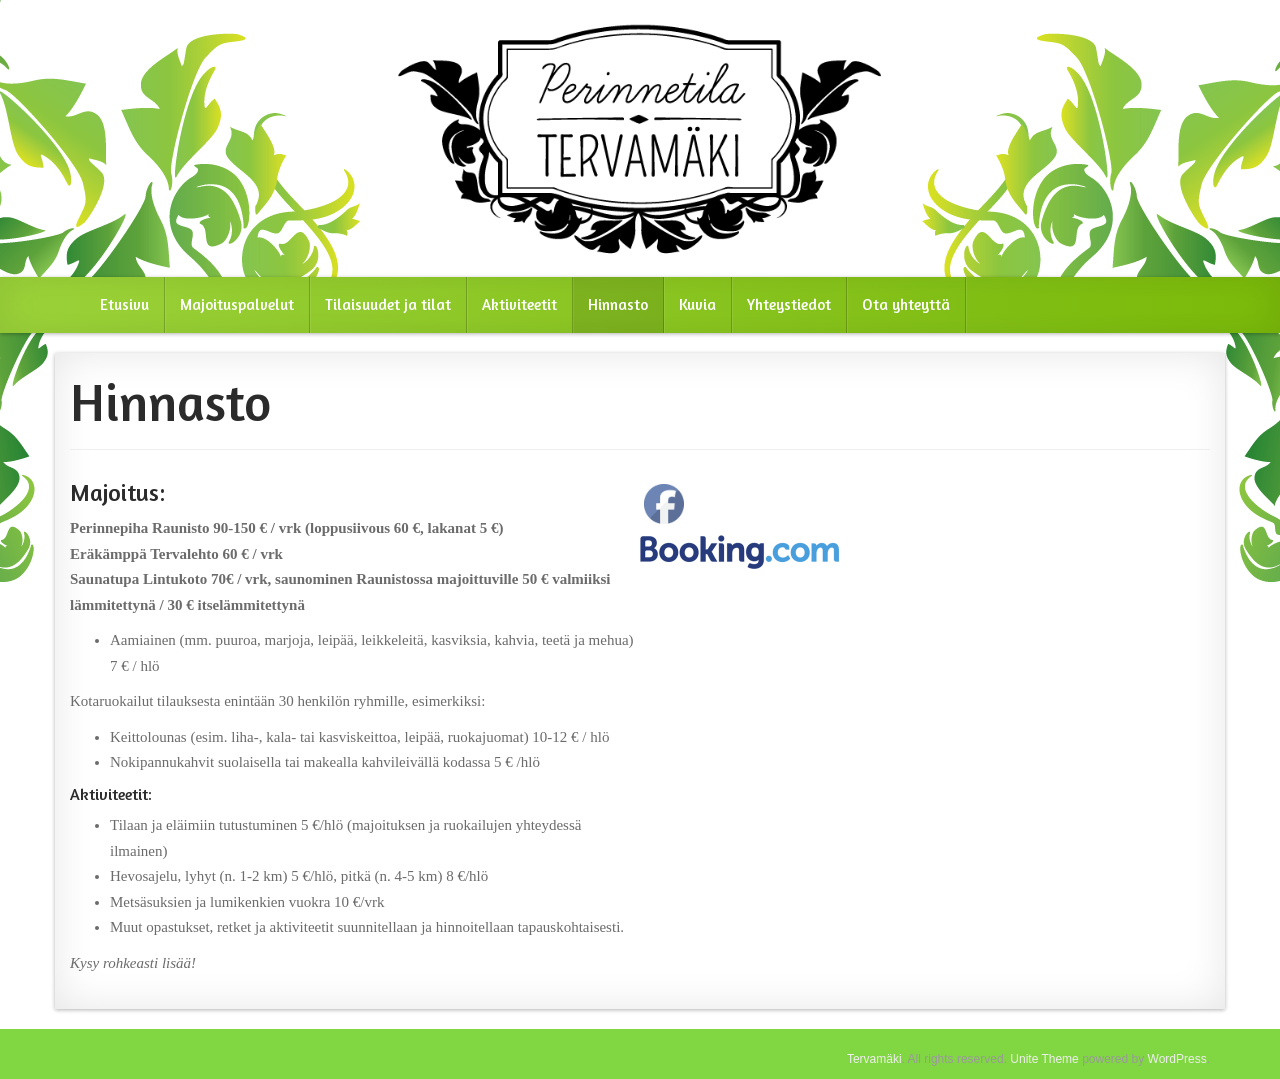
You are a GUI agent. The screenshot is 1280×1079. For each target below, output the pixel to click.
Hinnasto (618, 304)
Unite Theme (1044, 1059)
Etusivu (124, 304)
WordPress (1177, 1059)
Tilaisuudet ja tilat (388, 304)
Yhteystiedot (789, 304)
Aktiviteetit (519, 304)
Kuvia (697, 304)
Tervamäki (874, 1059)
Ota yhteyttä (906, 304)
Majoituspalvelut (237, 304)
